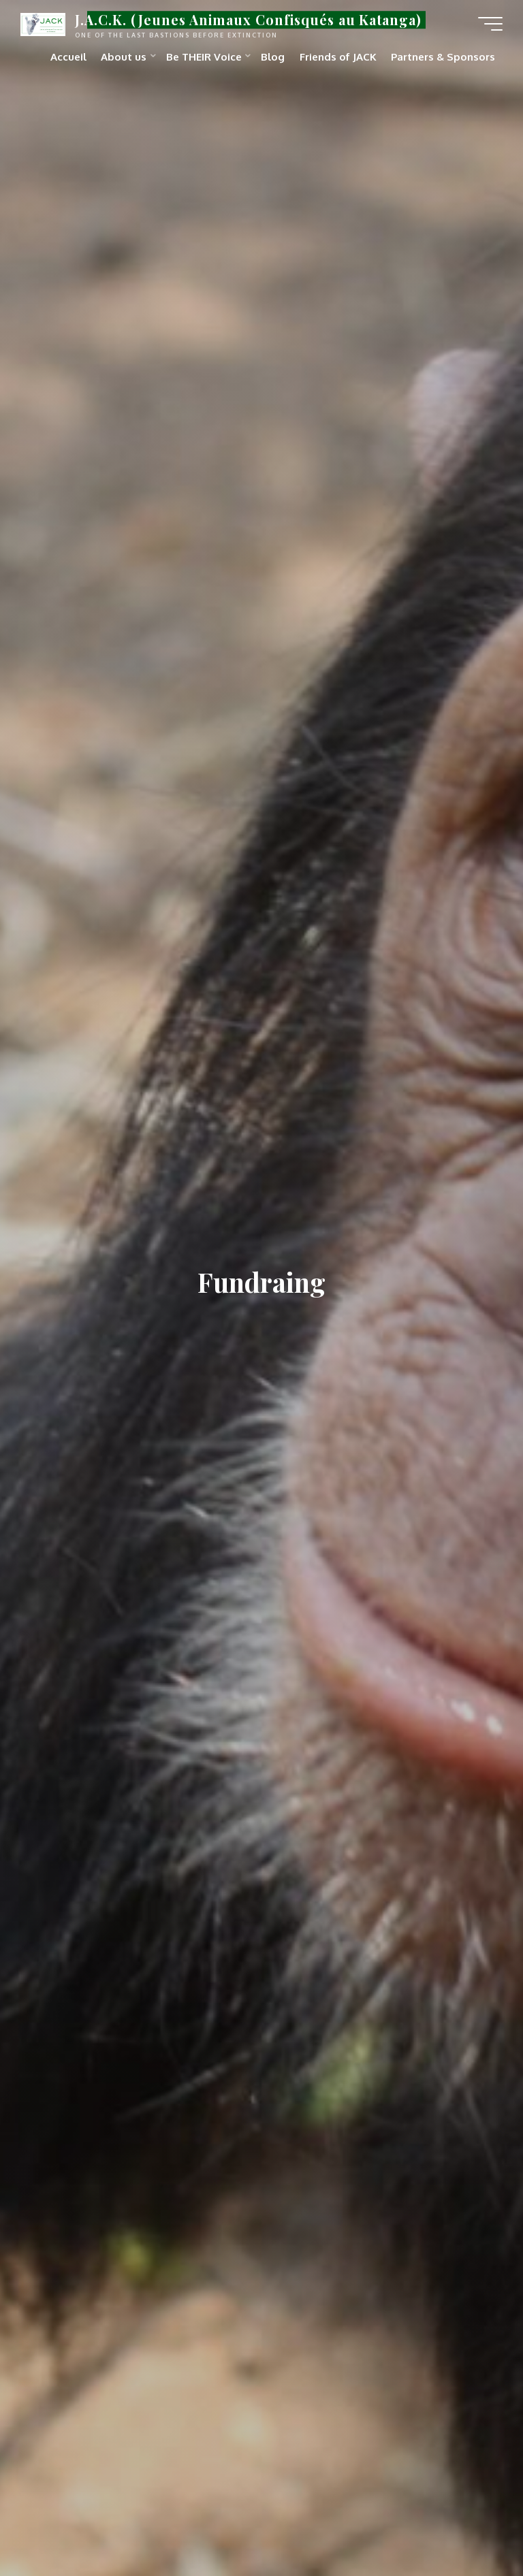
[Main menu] (490, 24)
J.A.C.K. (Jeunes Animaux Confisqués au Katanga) (248, 20)
